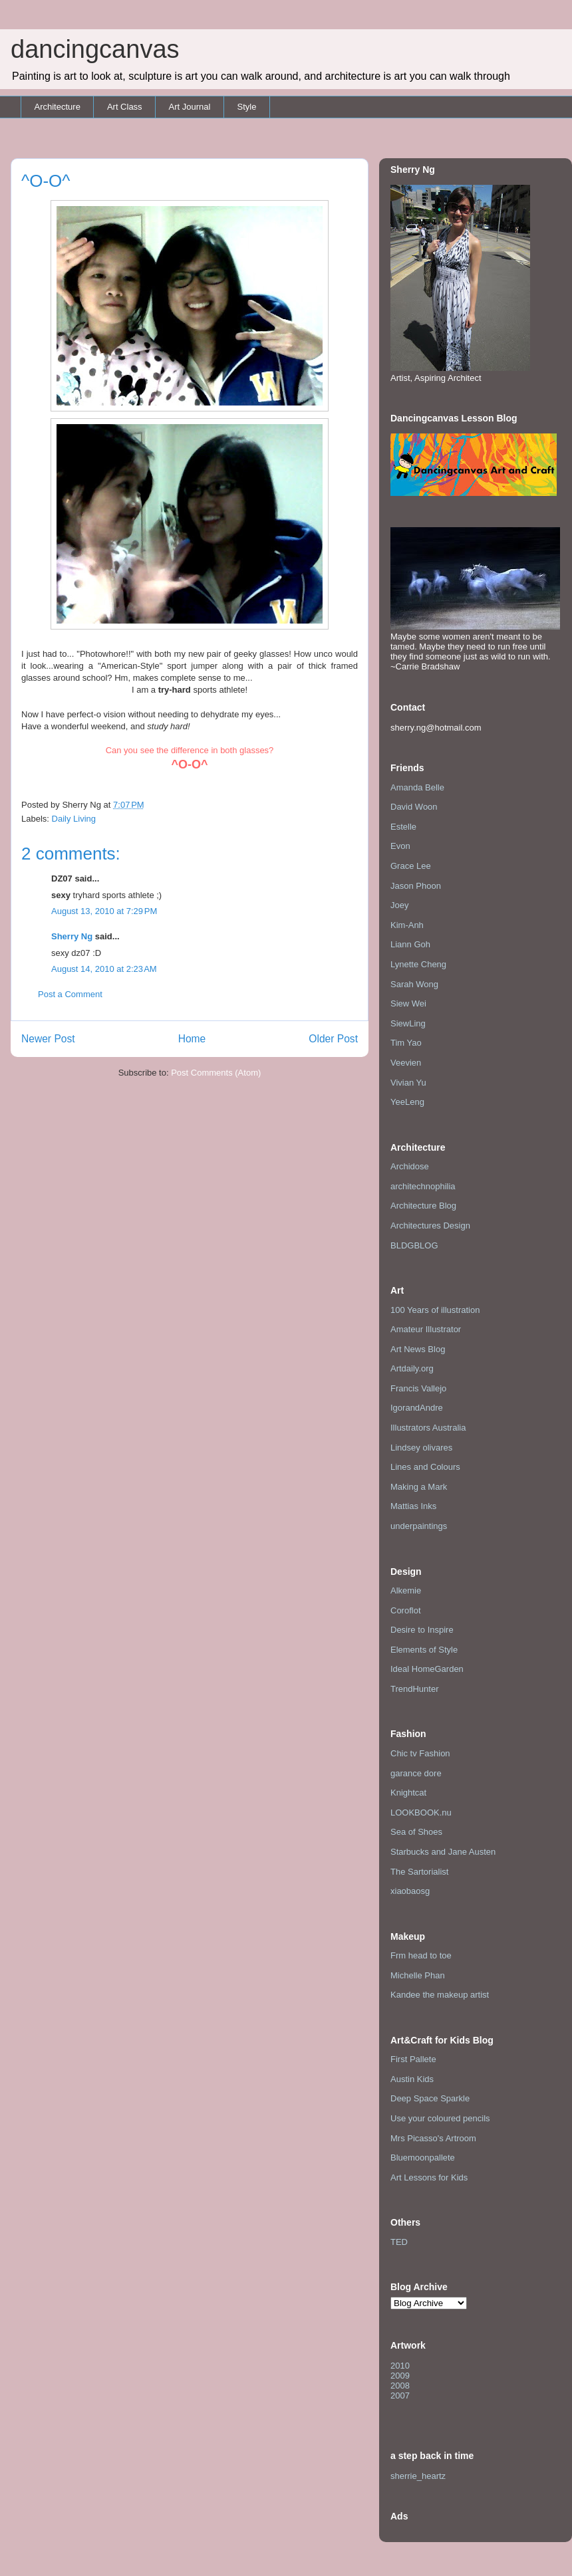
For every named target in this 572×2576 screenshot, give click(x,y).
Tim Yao (406, 1043)
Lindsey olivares (421, 1448)
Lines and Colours (425, 1467)
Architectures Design (430, 1225)
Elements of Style (424, 1650)
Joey (399, 905)
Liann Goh (410, 944)
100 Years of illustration (435, 1310)
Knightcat (408, 1793)
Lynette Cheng (418, 964)
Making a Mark (418, 1487)
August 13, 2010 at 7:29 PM (104, 911)
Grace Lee (410, 866)
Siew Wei (408, 1003)
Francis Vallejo (418, 1388)
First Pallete (413, 2059)
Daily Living (74, 819)
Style (246, 107)
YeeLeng (407, 1102)
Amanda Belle (417, 787)
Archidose (409, 1166)
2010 (400, 2366)
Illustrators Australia (428, 1428)
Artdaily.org (412, 1368)
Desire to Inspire (422, 1630)
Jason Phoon (415, 886)
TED (399, 2242)
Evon (400, 846)
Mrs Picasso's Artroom (433, 2138)
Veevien (405, 1063)
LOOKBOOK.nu (421, 1812)
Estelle (403, 827)
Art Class (124, 107)
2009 (400, 2376)
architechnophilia (423, 1186)
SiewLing (408, 1023)
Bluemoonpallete (422, 2158)
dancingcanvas (95, 49)
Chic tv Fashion (420, 1753)
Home (192, 1038)
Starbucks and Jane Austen (443, 1852)
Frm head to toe (421, 1955)
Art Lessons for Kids (429, 2177)
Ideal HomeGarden (427, 1669)
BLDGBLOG (414, 1245)
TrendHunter (414, 1689)
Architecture (57, 107)
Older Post (333, 1038)
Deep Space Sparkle (430, 2098)
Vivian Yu (408, 1083)
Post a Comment (70, 994)
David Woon (414, 807)
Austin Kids (412, 2079)
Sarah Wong (414, 984)
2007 (400, 2395)
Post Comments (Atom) (216, 1073)
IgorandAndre (416, 1408)
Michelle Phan (417, 1975)
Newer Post (48, 1038)
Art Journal (190, 107)
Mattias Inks (413, 1506)
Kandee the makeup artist (439, 1995)
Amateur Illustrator (425, 1329)
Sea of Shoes (416, 1832)
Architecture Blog (423, 1206)
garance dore (416, 1773)
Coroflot (405, 1610)
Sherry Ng (71, 936)
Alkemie (405, 1590)
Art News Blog (417, 1349)
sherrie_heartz (418, 2476)
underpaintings (418, 1526)
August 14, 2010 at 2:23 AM (104, 969)
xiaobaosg (410, 1891)
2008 (400, 2386)
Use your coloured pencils (440, 2118)
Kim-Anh (407, 925)
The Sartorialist (419, 1872)
